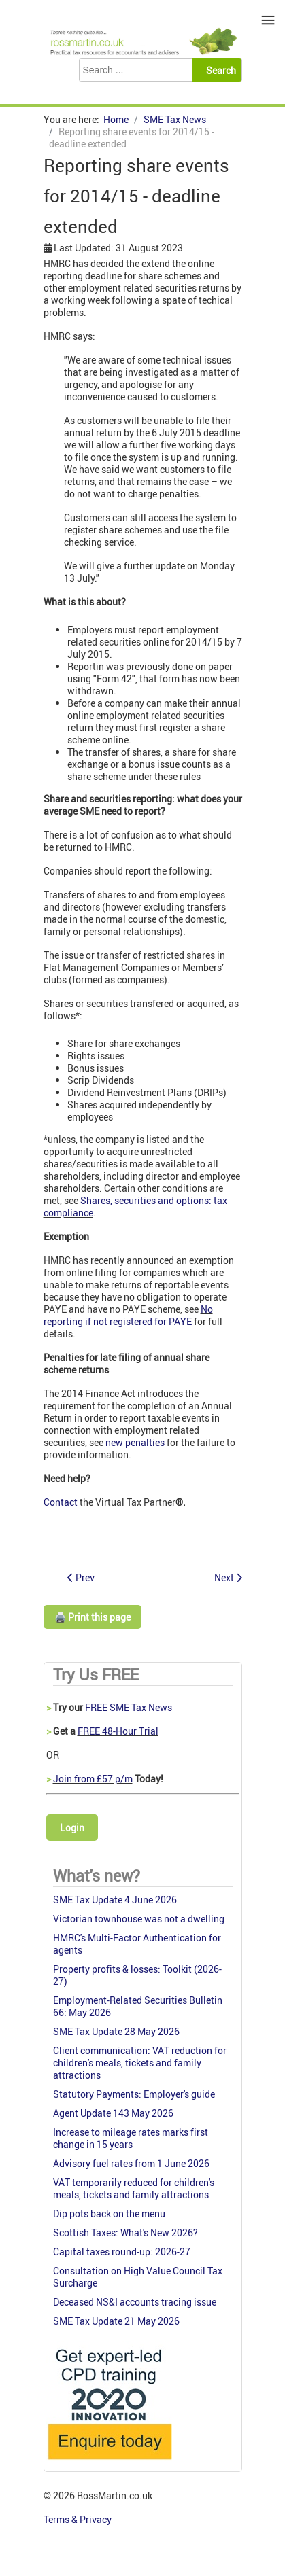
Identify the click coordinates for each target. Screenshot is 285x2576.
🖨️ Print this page (92, 1616)
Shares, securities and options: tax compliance (135, 1206)
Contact (61, 1502)
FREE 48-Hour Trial (118, 1731)
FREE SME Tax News (128, 1707)
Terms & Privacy (79, 2519)
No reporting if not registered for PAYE (128, 1315)
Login (72, 1827)
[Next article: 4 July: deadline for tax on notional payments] (228, 1577)
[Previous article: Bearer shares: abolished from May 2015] (81, 1577)
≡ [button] (268, 20)
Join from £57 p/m (93, 1778)
